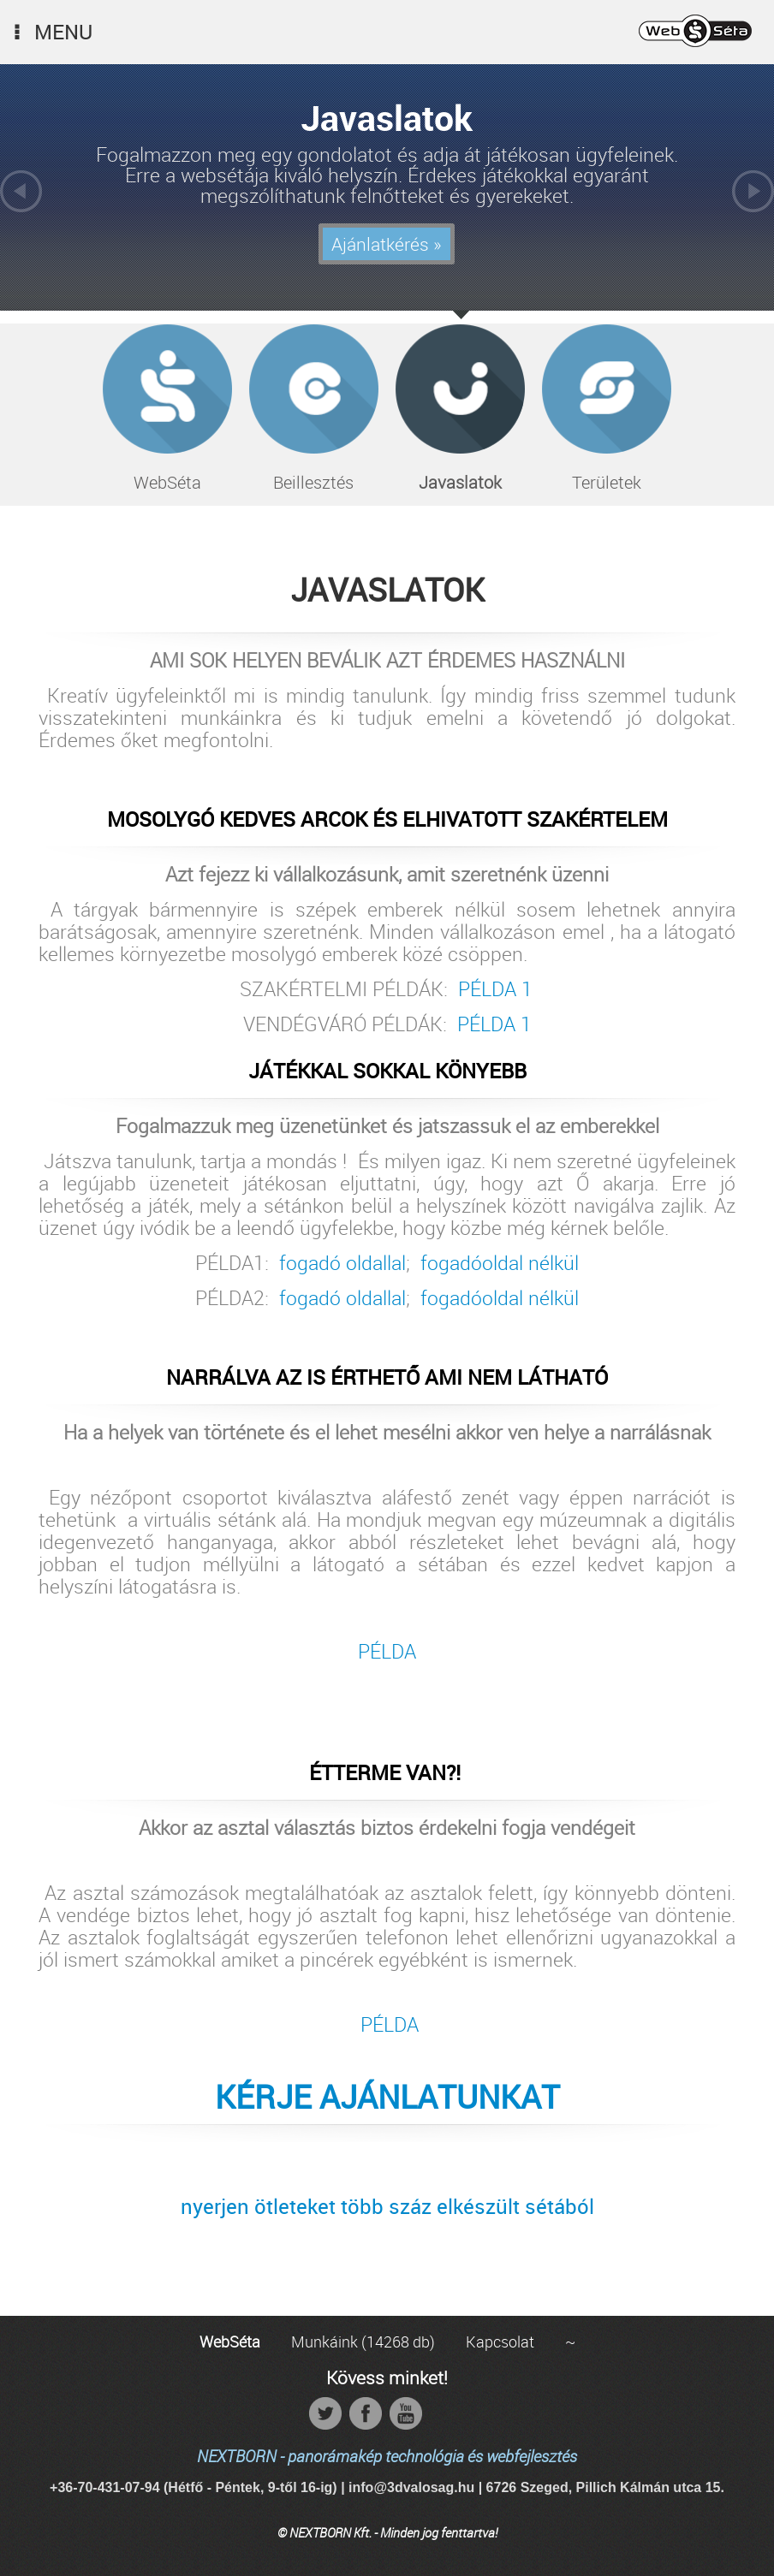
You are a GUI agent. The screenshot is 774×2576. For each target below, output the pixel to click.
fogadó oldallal (342, 1263)
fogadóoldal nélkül (499, 1263)
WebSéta (229, 2341)
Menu (50, 31)
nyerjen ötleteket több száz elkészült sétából (387, 2207)
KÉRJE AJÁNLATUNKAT (387, 2097)
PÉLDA (387, 1651)
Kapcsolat (500, 2341)
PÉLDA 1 (495, 989)
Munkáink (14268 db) (363, 2341)
